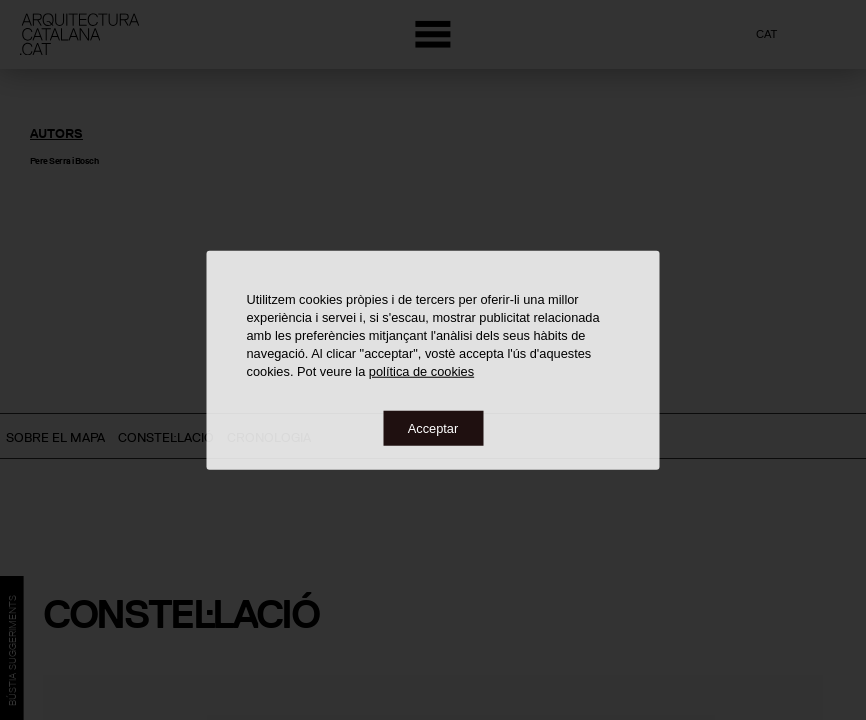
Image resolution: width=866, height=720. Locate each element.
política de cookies (421, 370)
